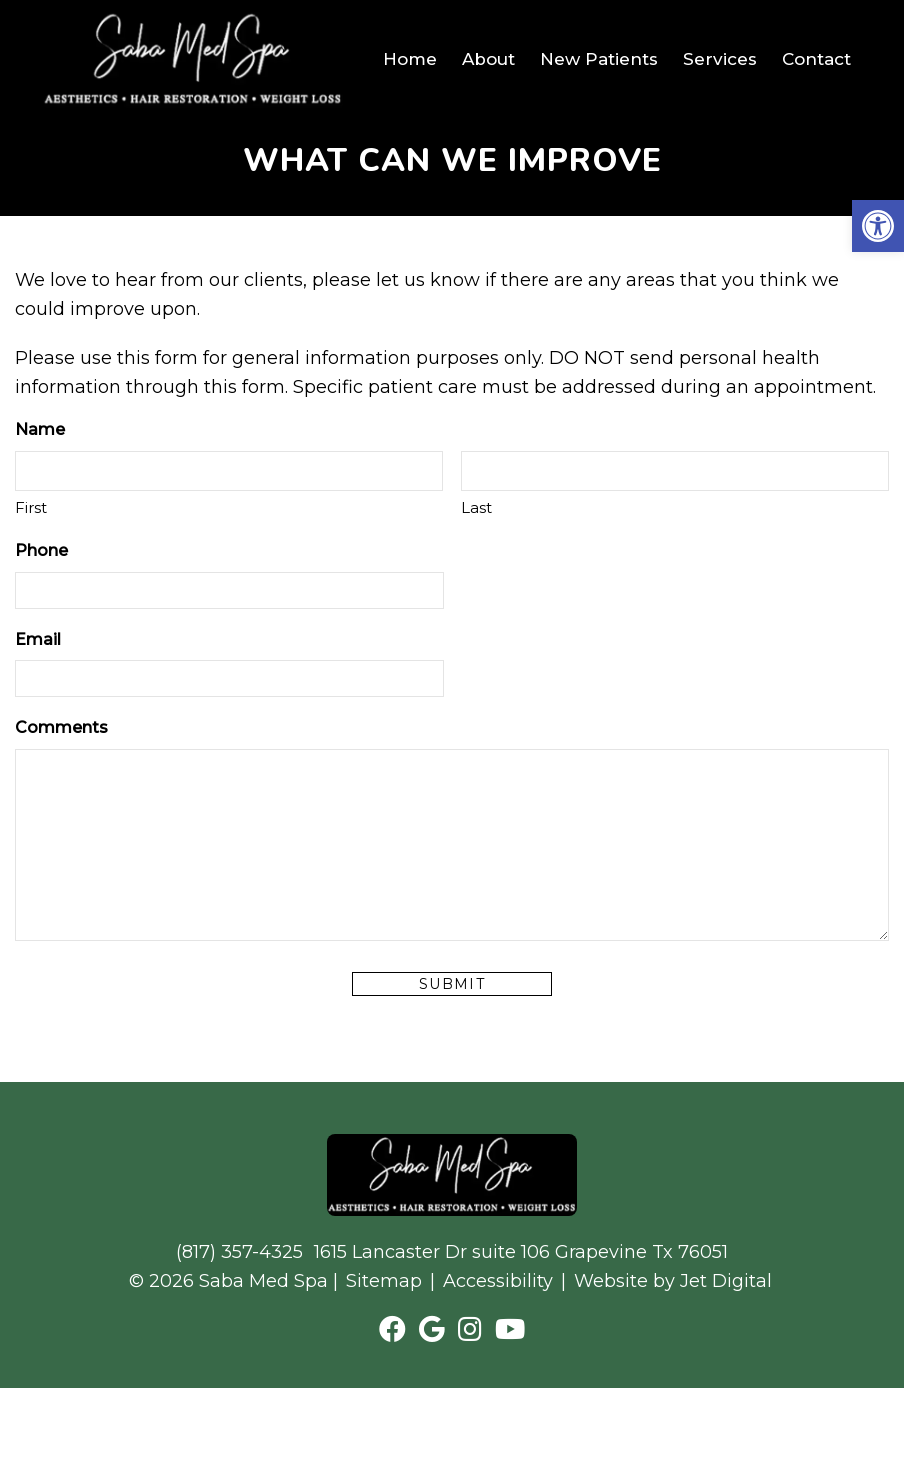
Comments (61, 727)
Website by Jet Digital (673, 1281)
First (31, 507)
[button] (878, 226)
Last (476, 507)
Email (38, 639)
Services (720, 59)
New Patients (599, 59)
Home (410, 59)
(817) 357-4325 (239, 1252)
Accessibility (498, 1281)
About (488, 59)
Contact (816, 59)
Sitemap (384, 1281)
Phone (41, 550)
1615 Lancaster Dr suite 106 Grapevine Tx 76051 (521, 1252)
